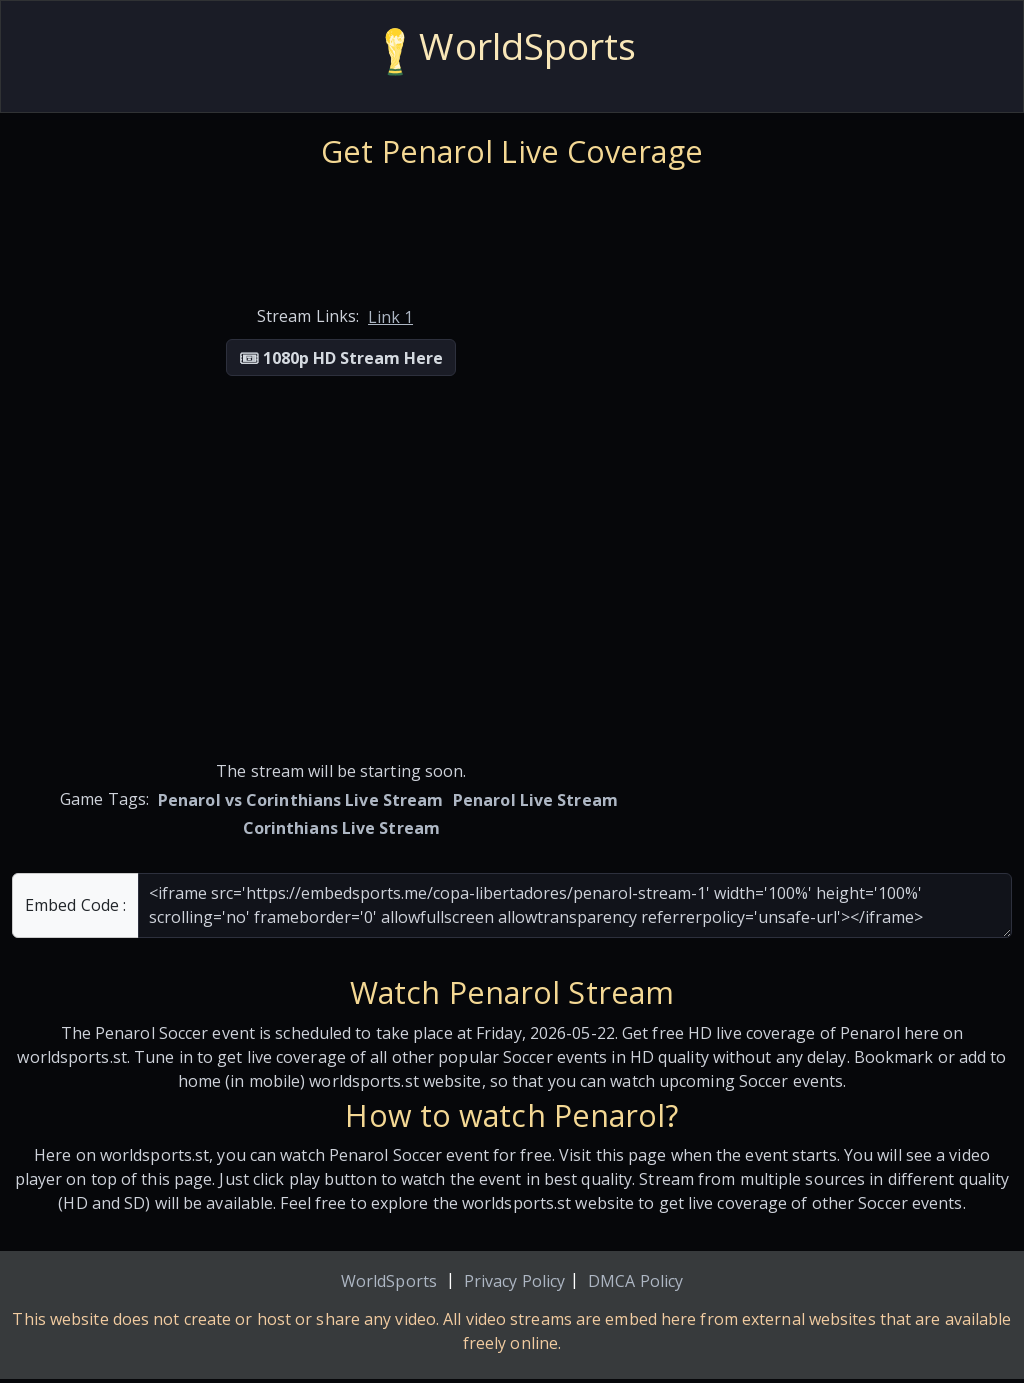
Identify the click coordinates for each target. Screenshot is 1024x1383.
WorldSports (389, 1281)
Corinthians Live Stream (341, 828)
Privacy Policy (514, 1281)
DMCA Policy (635, 1281)
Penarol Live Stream (535, 800)
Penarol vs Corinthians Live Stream (300, 800)
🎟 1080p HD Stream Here (341, 358)
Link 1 (390, 317)
